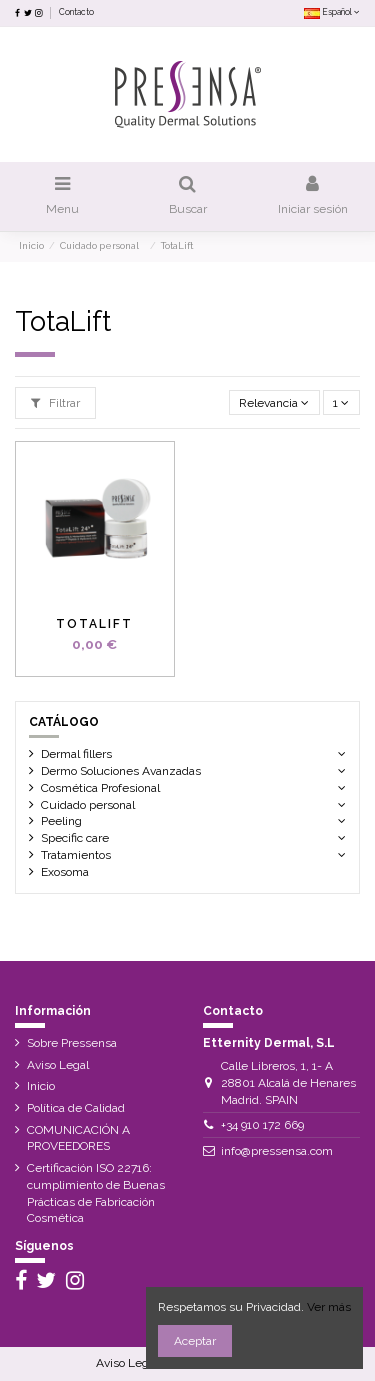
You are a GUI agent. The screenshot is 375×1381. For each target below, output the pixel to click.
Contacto (76, 12)
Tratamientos (76, 855)
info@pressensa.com (277, 1151)
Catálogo (64, 722)
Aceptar (195, 1341)
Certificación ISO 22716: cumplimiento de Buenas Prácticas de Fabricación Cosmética (96, 1193)
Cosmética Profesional (100, 788)
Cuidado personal (92, 805)
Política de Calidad (76, 1108)
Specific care (75, 838)
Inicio (41, 1086)
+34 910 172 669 (262, 1125)
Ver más (329, 1307)
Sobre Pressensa (72, 1043)
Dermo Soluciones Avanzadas (137, 771)
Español (332, 12)
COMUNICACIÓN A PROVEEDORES (78, 1138)
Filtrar (55, 403)
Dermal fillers (76, 754)
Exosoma (65, 872)
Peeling (61, 821)
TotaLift (94, 624)
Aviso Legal (58, 1065)
